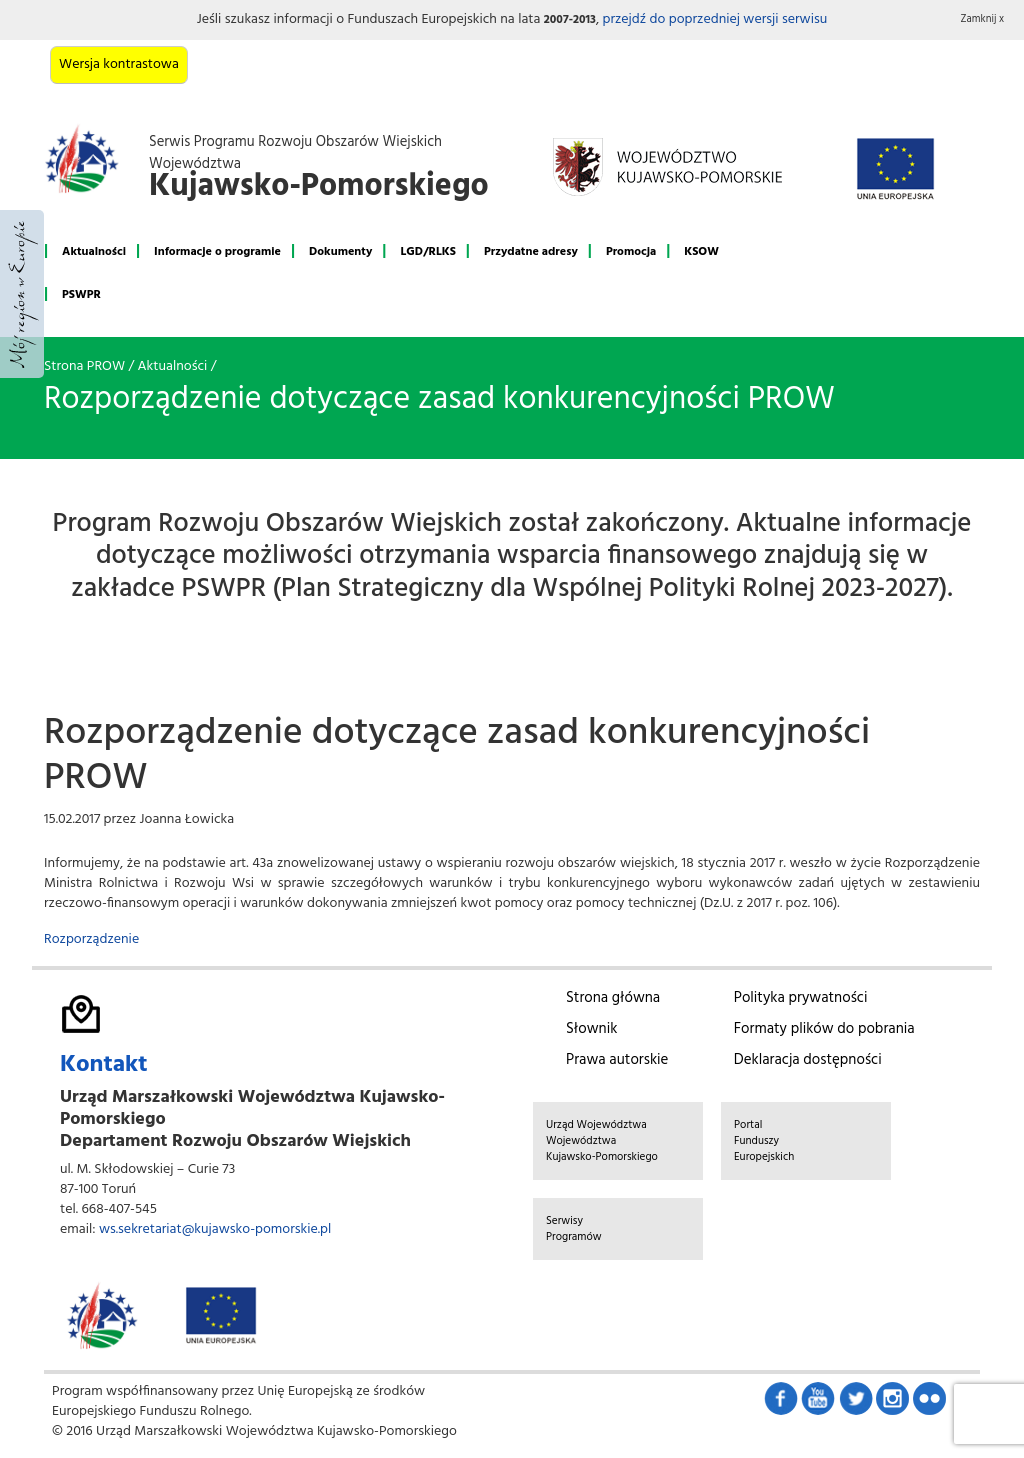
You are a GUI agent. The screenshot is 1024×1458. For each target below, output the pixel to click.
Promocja (631, 252)
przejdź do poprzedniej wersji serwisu (714, 19)
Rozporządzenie (91, 939)
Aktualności (94, 252)
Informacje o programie (217, 252)
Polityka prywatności (801, 998)
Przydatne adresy (531, 252)
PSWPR (81, 295)
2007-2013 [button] (570, 20)
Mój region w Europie (22, 294)
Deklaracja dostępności (808, 1060)
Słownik (591, 1029)
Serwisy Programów (574, 1229)
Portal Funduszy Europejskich (764, 1141)
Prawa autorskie (617, 1060)
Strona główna (613, 998)
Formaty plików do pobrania (824, 1029)
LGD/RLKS (427, 252)
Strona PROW (84, 366)
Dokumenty (340, 252)
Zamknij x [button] (983, 19)
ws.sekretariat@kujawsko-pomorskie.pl (215, 1229)
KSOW (701, 252)
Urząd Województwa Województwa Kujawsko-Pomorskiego (602, 1141)
